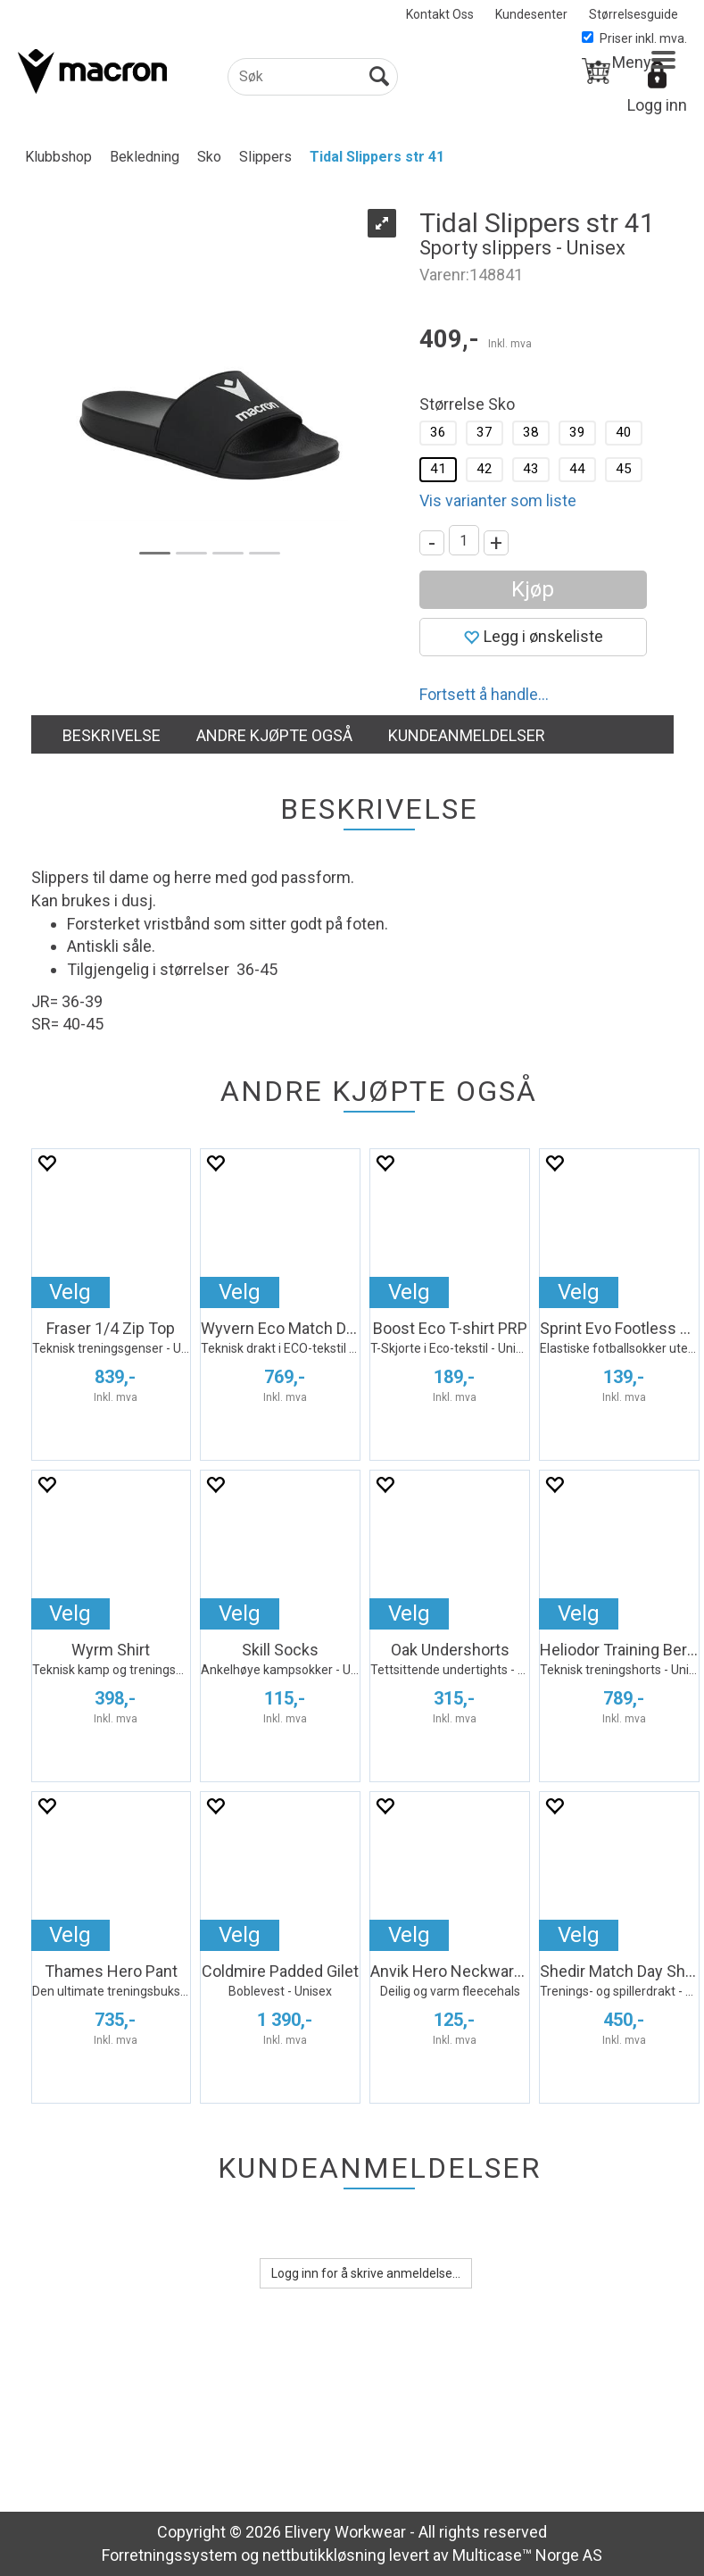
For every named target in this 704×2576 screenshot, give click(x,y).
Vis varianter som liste (497, 500)
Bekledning (144, 156)
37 (484, 432)
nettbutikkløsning (323, 2555)
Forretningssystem (169, 2555)
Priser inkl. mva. (634, 38)
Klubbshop (58, 156)
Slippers (265, 156)
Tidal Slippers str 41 (377, 156)
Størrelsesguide (633, 14)
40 (624, 432)
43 (531, 469)
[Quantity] (464, 540)
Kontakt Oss (440, 14)
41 (438, 469)
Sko (209, 156)
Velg (70, 1292)
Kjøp (532, 589)
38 (531, 432)
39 (577, 432)
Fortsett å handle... (484, 694)
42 (484, 469)
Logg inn (657, 105)
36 (438, 432)
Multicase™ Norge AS (527, 2555)
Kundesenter (531, 14)
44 (577, 469)
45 (624, 469)
